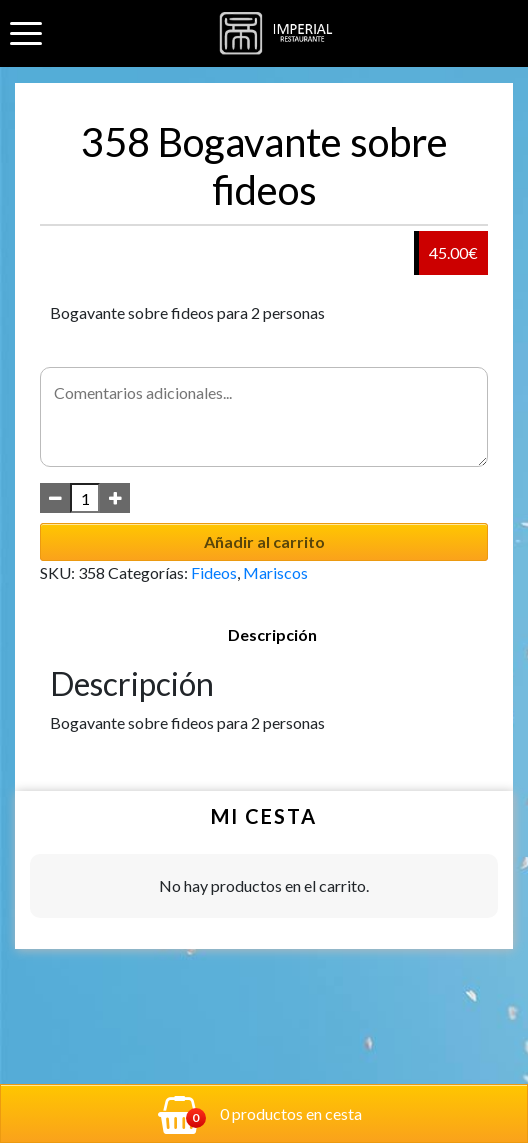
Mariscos (275, 572)
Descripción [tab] (272, 634)
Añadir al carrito (264, 541)
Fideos (214, 572)
